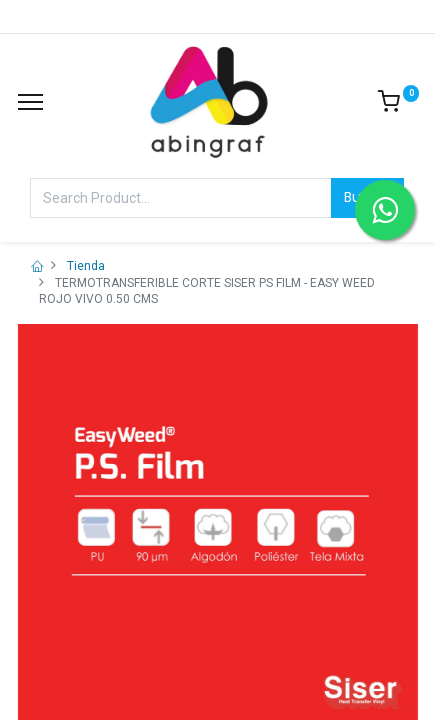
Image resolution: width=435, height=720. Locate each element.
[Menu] (30, 102)
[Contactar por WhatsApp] (385, 210)
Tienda (86, 266)
